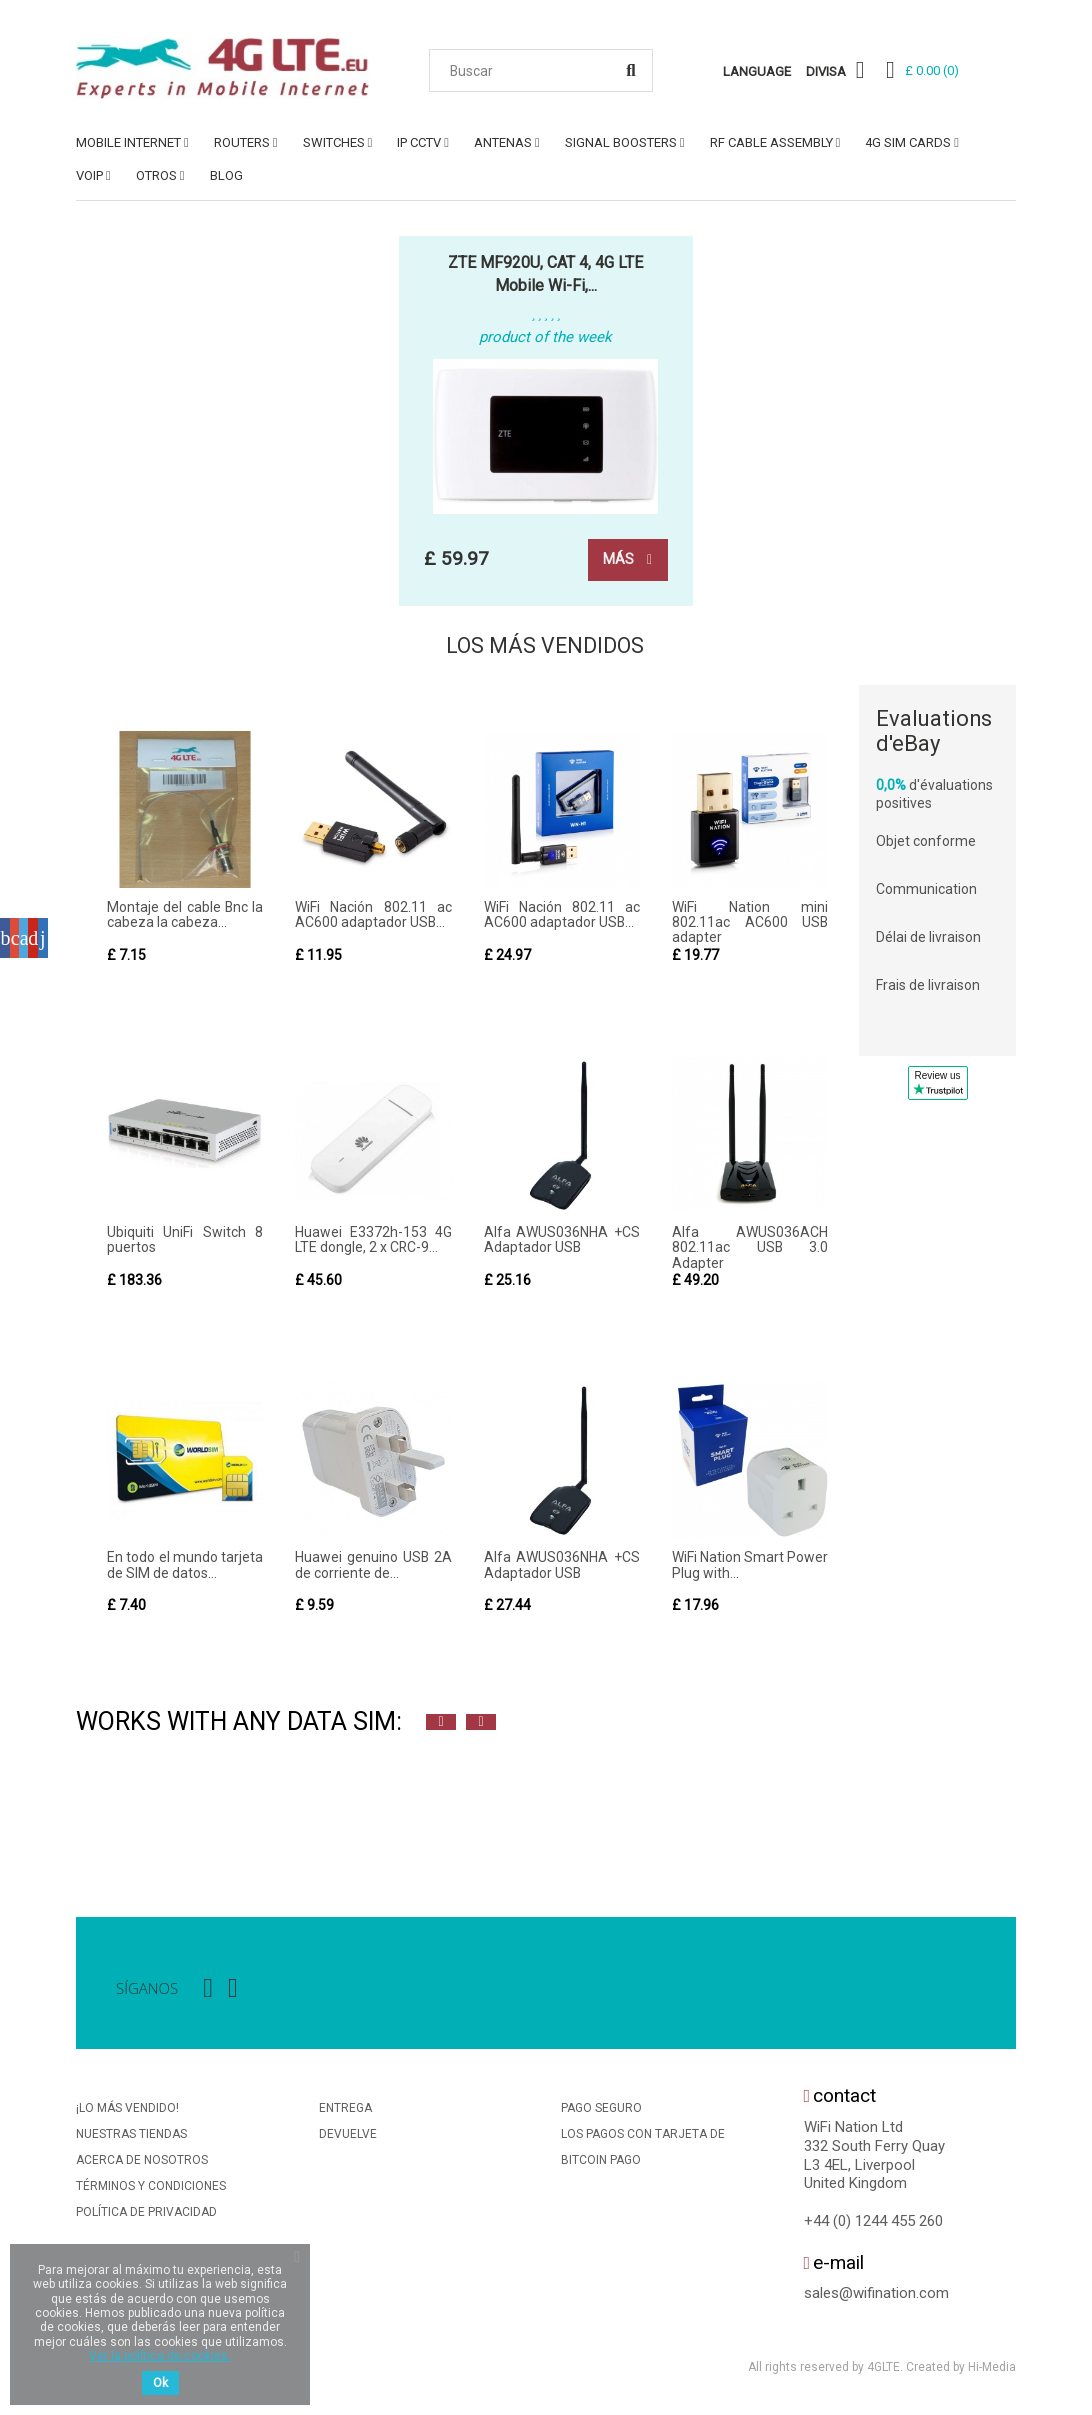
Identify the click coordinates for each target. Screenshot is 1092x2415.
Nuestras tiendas (131, 2136)
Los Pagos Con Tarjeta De (643, 2136)
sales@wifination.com (876, 2295)
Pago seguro (601, 2110)
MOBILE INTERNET (128, 142)
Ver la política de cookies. (160, 2356)
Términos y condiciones (151, 2188)
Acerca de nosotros (142, 2162)
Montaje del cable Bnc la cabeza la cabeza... (185, 915)
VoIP (89, 175)
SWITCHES (334, 142)
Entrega (345, 2110)
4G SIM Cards (908, 142)
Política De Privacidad (146, 2214)
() (932, 70)
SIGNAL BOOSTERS (621, 142)
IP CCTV (419, 142)
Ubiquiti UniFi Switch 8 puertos (185, 1240)
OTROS (156, 175)
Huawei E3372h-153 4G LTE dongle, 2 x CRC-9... (373, 1240)
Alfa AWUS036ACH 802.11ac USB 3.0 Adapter (750, 1248)
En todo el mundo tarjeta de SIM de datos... (185, 1566)
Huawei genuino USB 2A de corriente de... (373, 1566)
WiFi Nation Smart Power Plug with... (750, 1566)
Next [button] (481, 1724)
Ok (160, 2383)
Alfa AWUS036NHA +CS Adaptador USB (562, 1240)
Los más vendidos (545, 646)
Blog (226, 175)
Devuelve (348, 2136)
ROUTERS (242, 142)
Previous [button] (441, 1724)
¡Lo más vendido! (127, 2110)
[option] (96, 1809)
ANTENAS (503, 142)
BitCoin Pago (601, 2162)
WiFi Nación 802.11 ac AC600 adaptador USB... (373, 915)
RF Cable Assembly (771, 142)
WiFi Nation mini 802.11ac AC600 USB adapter (750, 923)
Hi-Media (992, 2369)
